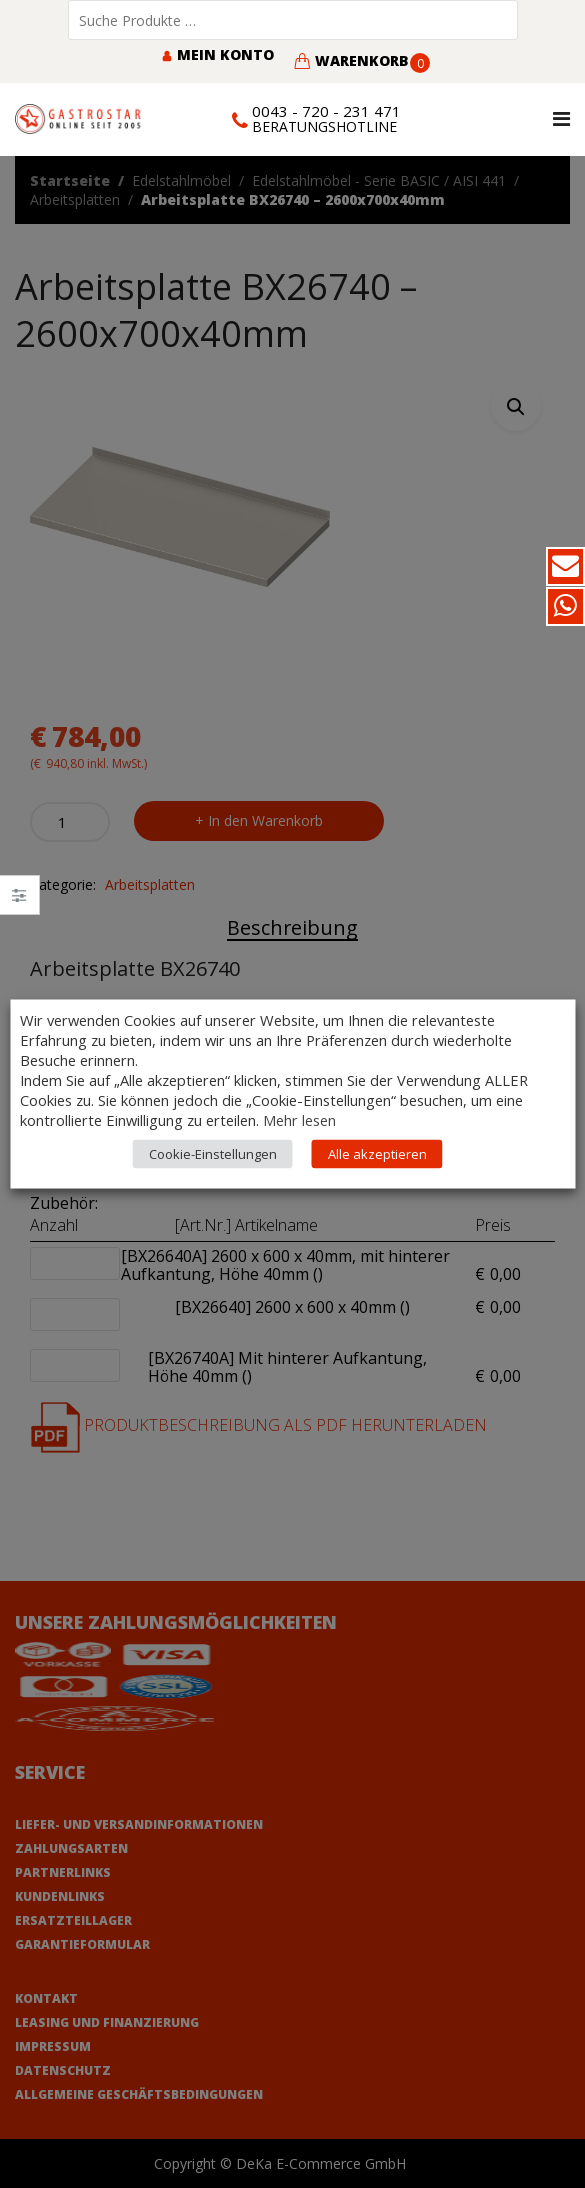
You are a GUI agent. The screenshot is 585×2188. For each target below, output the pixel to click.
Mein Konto (217, 54)
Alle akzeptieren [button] (377, 1154)
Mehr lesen (299, 1120)
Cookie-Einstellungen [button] (213, 1154)
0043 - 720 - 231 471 (326, 111)
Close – (19, 901)
